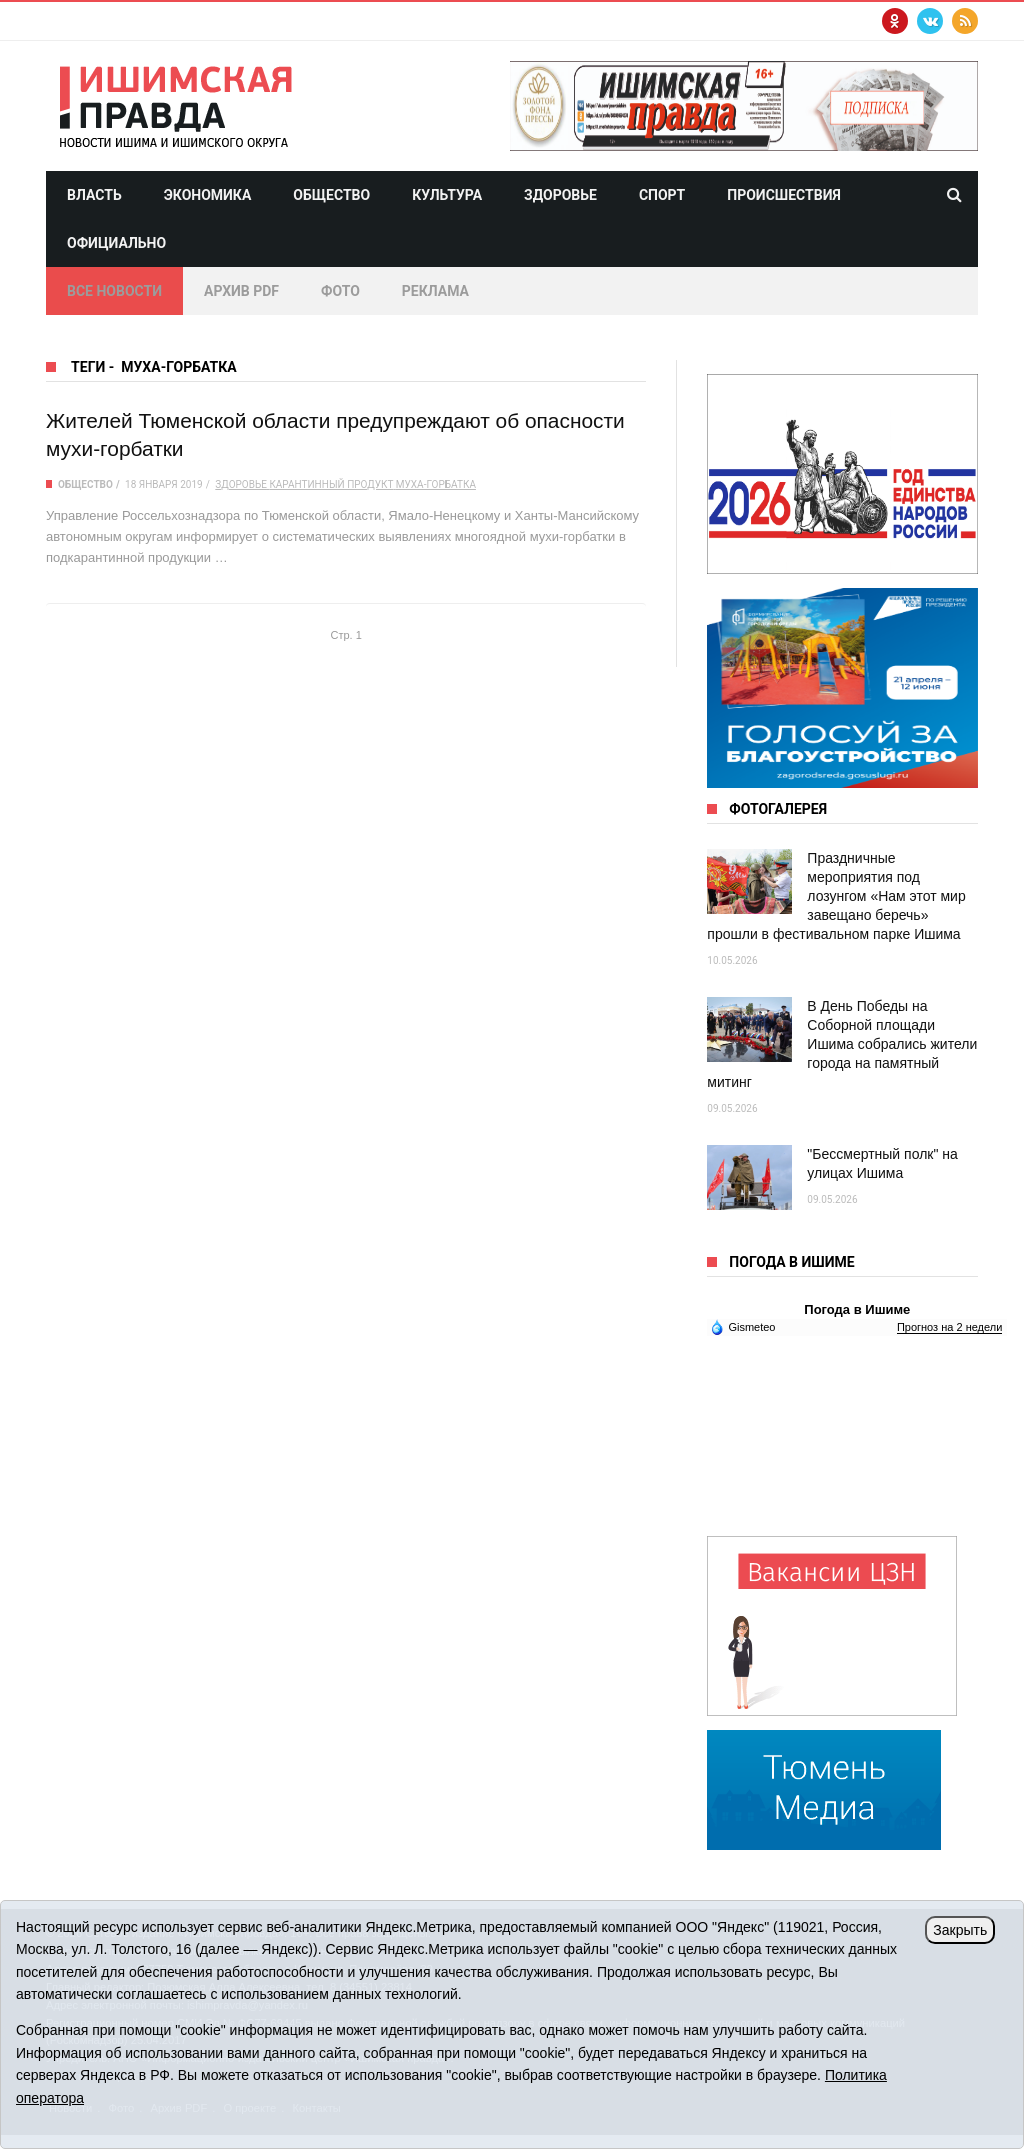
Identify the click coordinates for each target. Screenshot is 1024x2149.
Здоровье (560, 195)
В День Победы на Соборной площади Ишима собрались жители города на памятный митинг (842, 1044)
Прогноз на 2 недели (949, 1327)
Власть (94, 195)
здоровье (241, 484)
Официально (116, 243)
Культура (447, 195)
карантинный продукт (331, 484)
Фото (340, 291)
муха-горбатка (436, 484)
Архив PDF (241, 291)
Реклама (435, 291)
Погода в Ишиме (857, 1309)
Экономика (208, 195)
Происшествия (784, 195)
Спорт (662, 195)
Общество (331, 195)
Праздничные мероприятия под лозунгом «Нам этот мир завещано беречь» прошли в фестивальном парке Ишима (836, 896)
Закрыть (960, 1930)
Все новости (114, 291)
